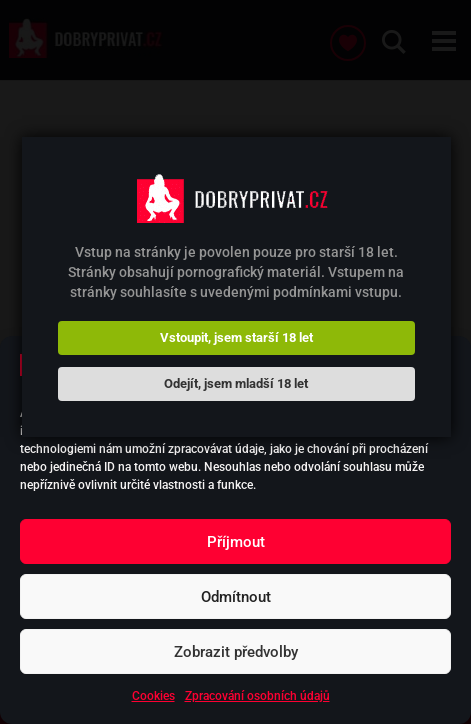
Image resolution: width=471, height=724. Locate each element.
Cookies (153, 696)
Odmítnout (236, 597)
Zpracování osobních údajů (257, 696)
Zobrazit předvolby (236, 652)
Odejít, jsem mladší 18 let (236, 383)
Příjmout (236, 542)
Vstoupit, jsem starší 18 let (236, 337)
